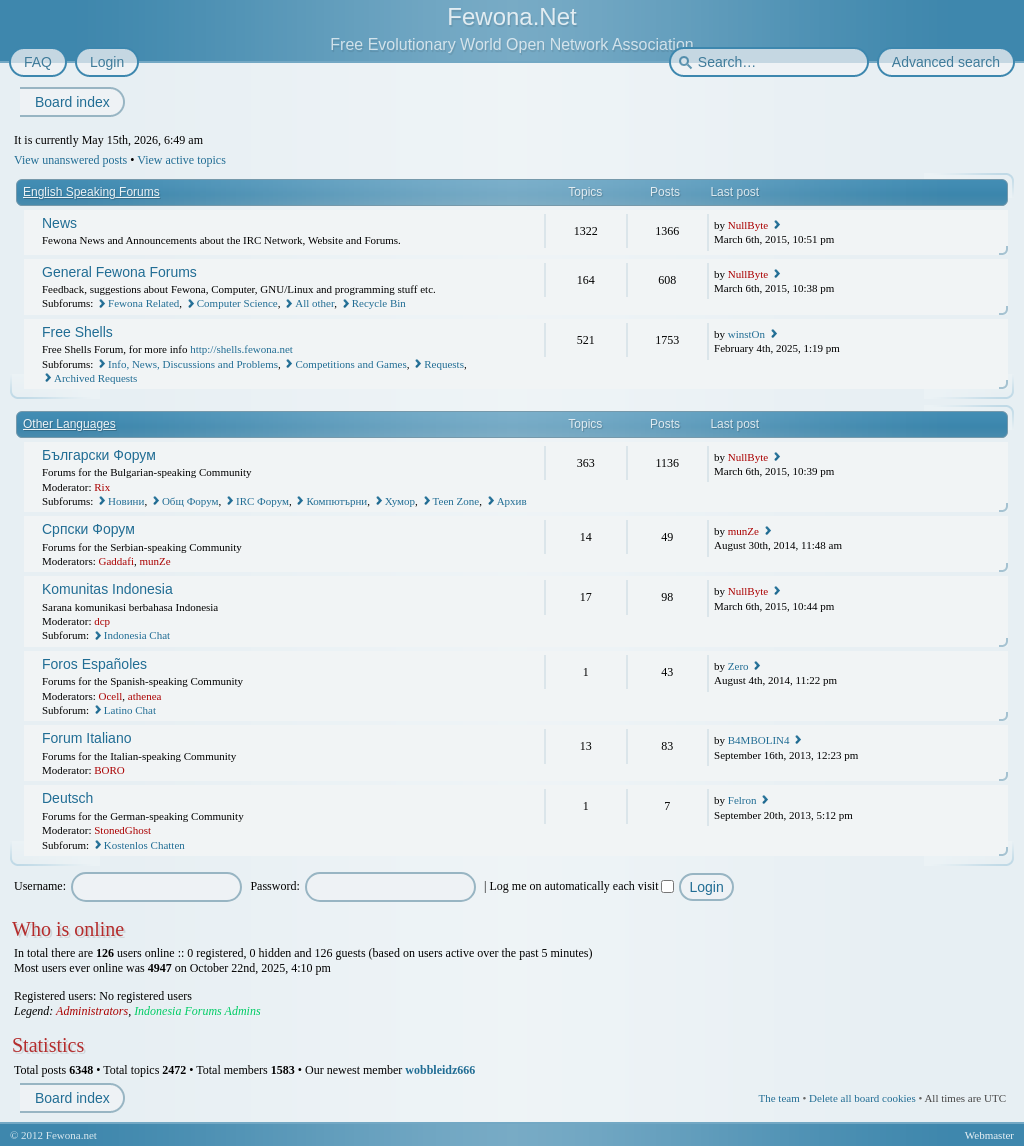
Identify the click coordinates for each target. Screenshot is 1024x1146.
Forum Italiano (86, 738)
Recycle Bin (379, 303)
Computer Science (237, 303)
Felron (742, 800)
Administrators (92, 1011)
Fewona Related (143, 303)
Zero (738, 666)
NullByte (748, 225)
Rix (102, 487)
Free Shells (77, 332)
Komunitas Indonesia (107, 589)
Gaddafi (116, 561)
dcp (102, 621)
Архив (512, 501)
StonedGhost (122, 830)
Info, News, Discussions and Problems (193, 364)
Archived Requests (95, 378)
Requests (444, 364)
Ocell (111, 696)
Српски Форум (88, 529)
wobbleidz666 (440, 1070)
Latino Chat (130, 710)
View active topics (181, 160)
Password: (274, 886)
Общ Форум (190, 501)
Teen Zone (456, 501)
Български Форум (99, 455)
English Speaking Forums (91, 192)
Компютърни (336, 501)
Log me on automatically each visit (582, 886)
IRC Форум (262, 501)
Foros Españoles (94, 664)
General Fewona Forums (119, 272)
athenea (145, 696)
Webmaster (989, 1135)
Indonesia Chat (137, 635)
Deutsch (67, 798)
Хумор (400, 501)
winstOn (746, 334)
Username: (40, 886)
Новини (126, 501)
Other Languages (69, 424)
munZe (154, 561)
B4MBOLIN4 (759, 740)
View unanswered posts (70, 160)
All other (314, 303)
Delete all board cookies (862, 1098)
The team (778, 1098)
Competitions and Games (350, 364)
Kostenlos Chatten (144, 845)
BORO (109, 770)
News (59, 223)
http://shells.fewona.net (241, 349)
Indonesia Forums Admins (197, 1011)
